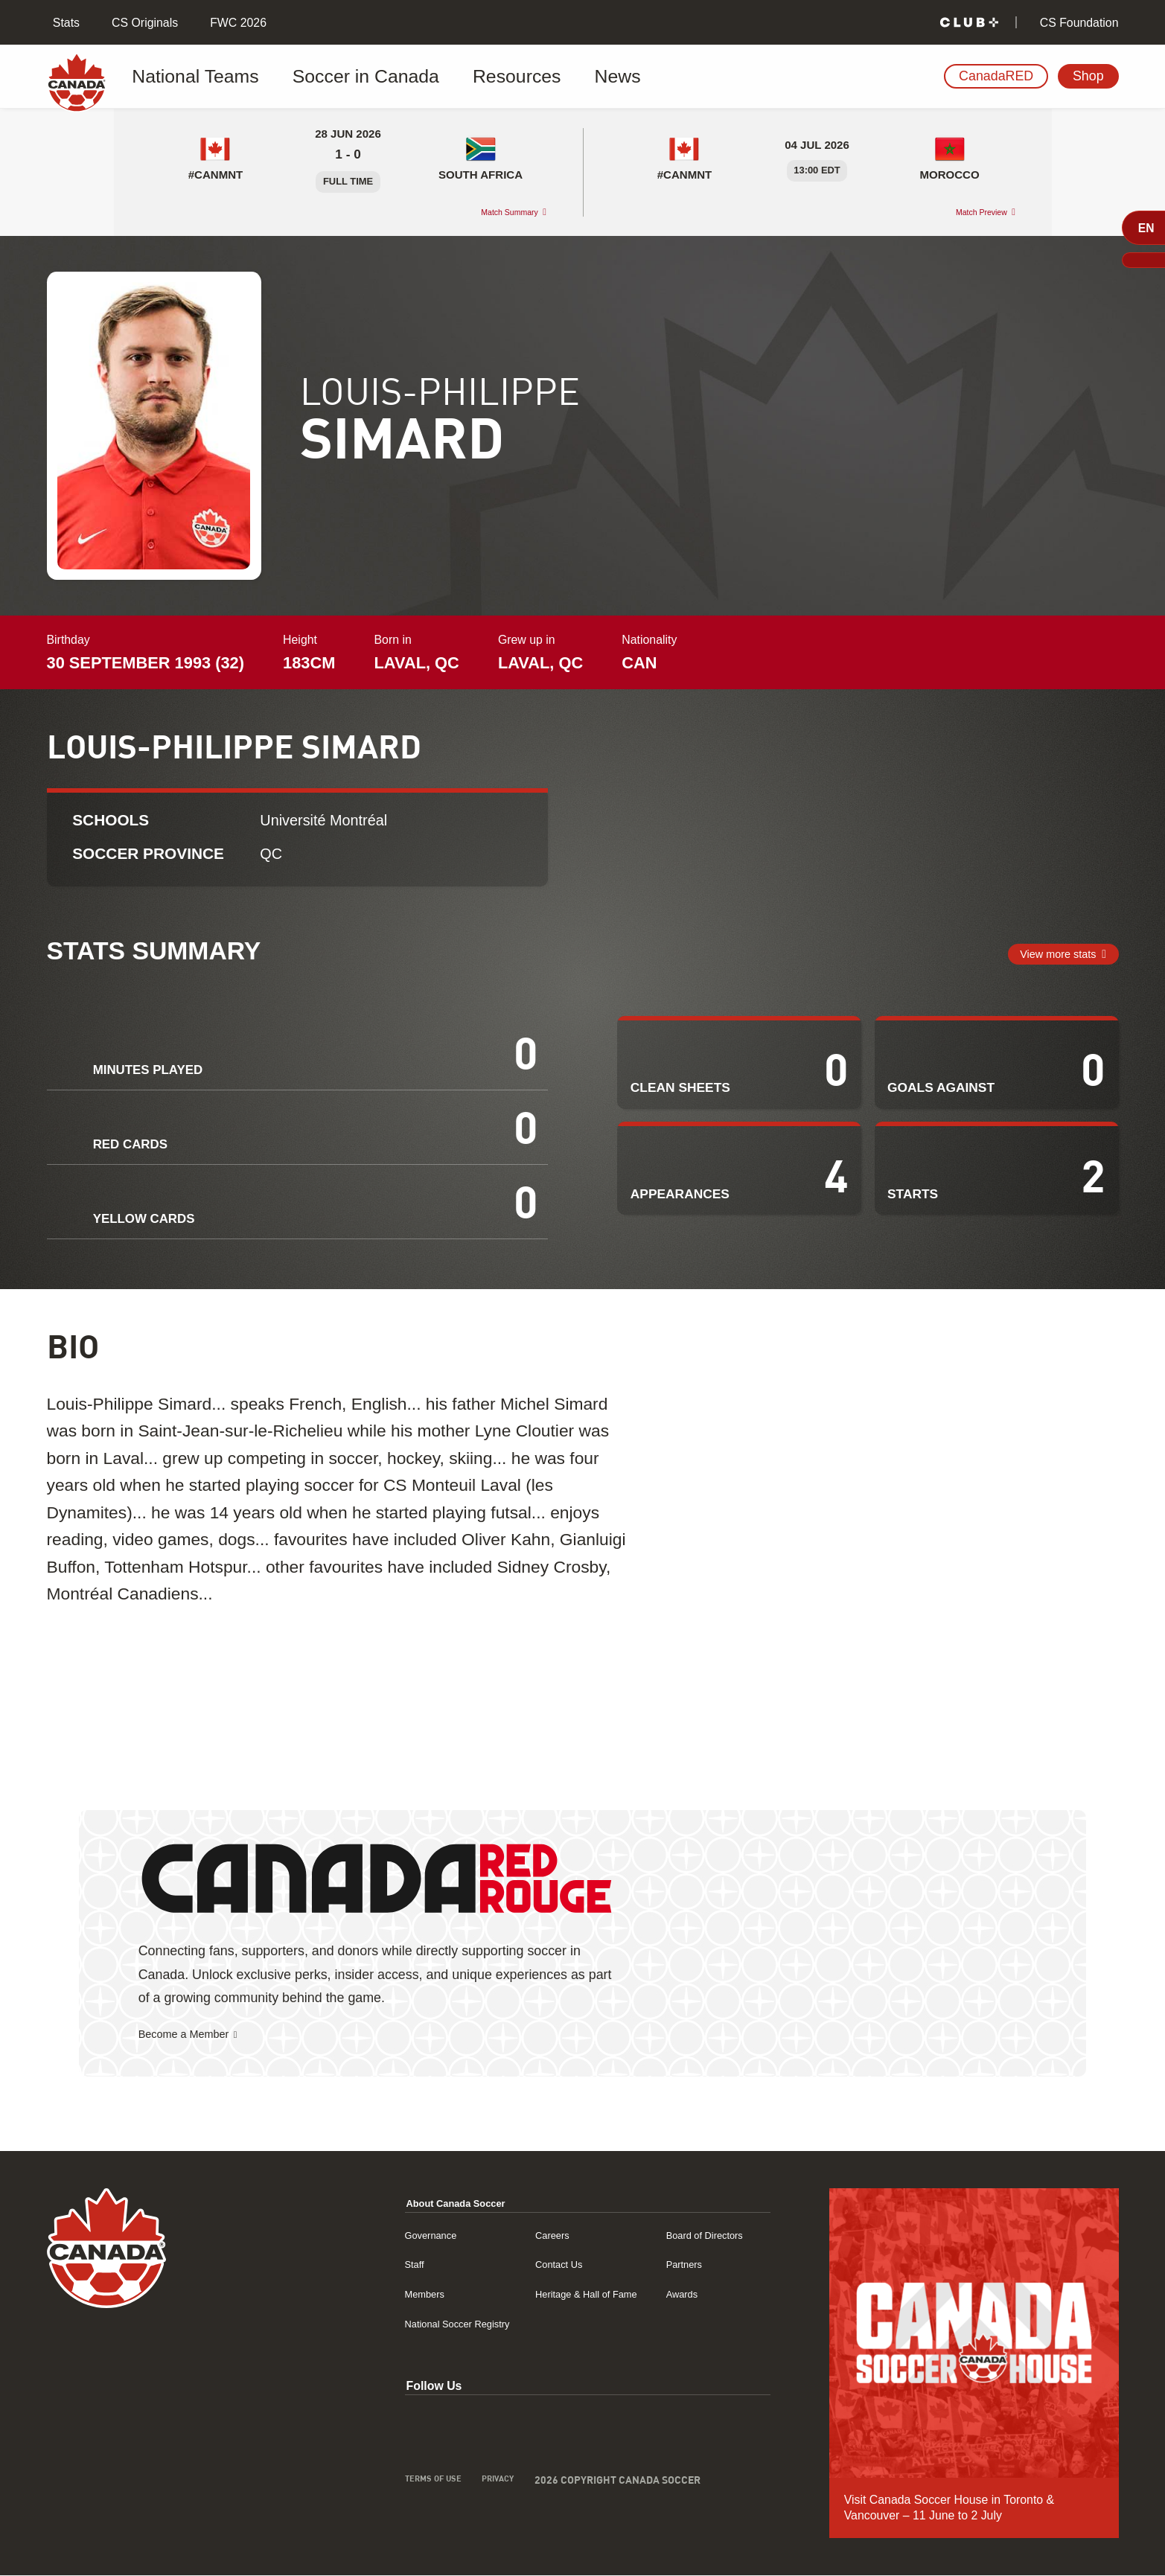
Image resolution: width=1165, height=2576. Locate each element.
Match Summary (496, 211)
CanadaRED (996, 75)
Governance (361, 2235)
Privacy (439, 2482)
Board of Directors (688, 2235)
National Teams (194, 76)
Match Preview (968, 211)
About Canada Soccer (392, 2203)
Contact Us (514, 2264)
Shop (1088, 75)
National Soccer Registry (394, 2324)
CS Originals (143, 22)
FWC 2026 (236, 22)
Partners (663, 2264)
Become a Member (194, 2034)
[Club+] (969, 22)
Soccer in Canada (325, 76)
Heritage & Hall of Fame (548, 2294)
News (520, 76)
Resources (441, 76)
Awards (660, 2294)
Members (353, 2294)
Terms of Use (363, 2482)
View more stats (1046, 954)
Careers (506, 2235)
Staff (341, 2264)
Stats (64, 22)
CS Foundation (1077, 22)
